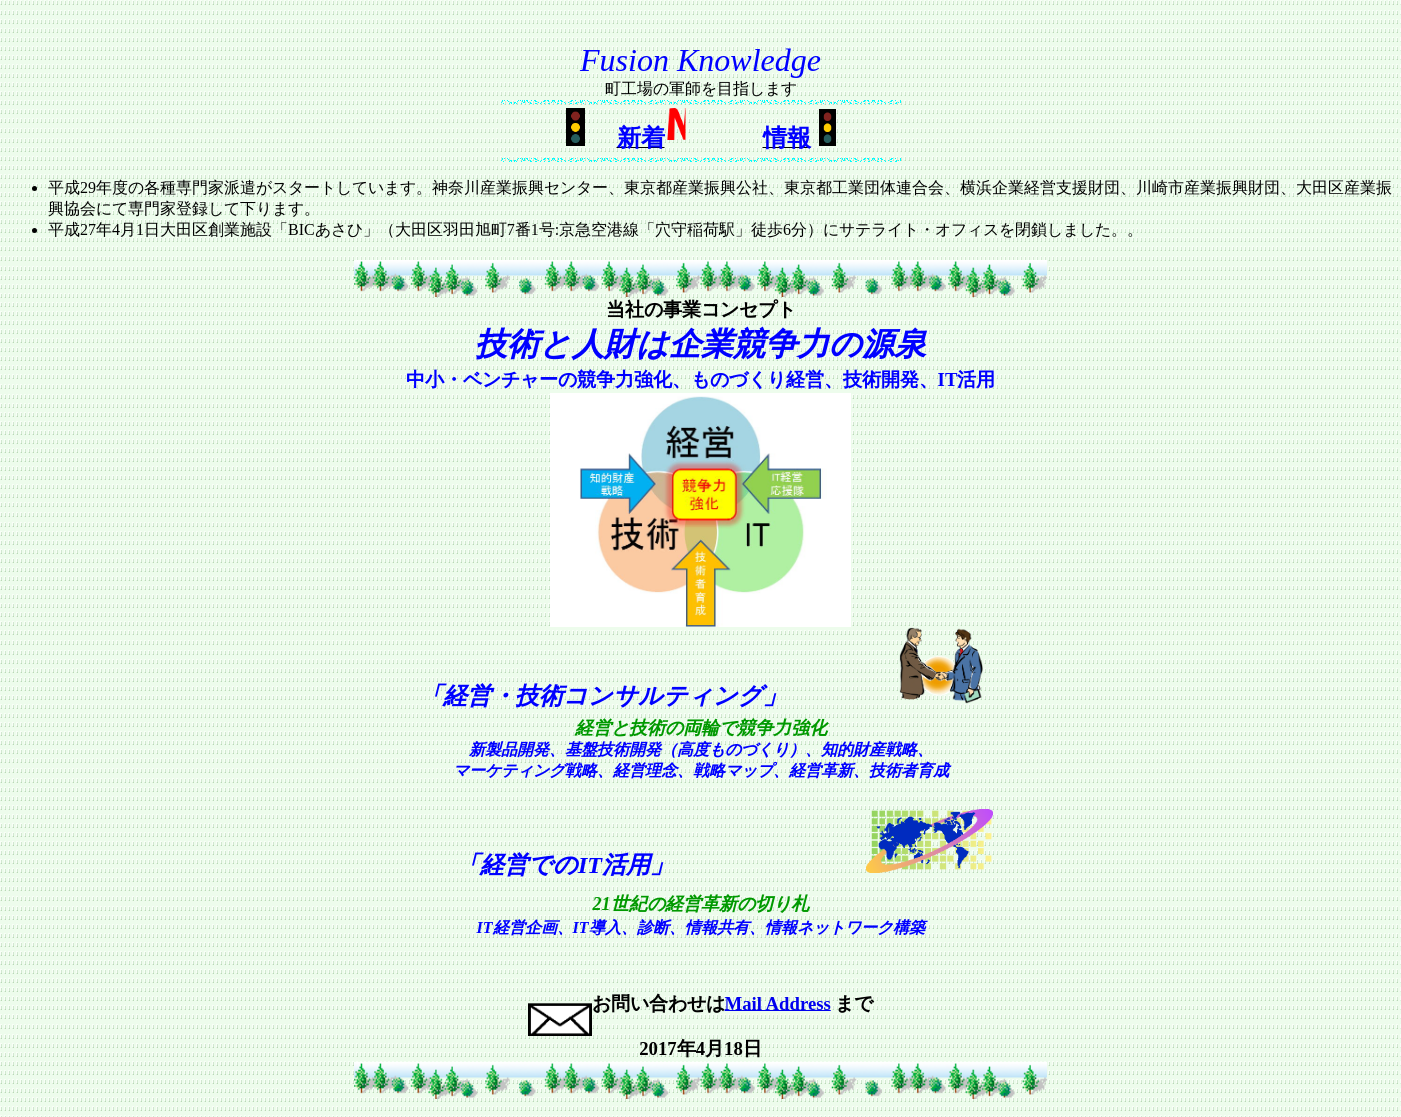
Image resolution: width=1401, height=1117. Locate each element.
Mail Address (778, 1002)
